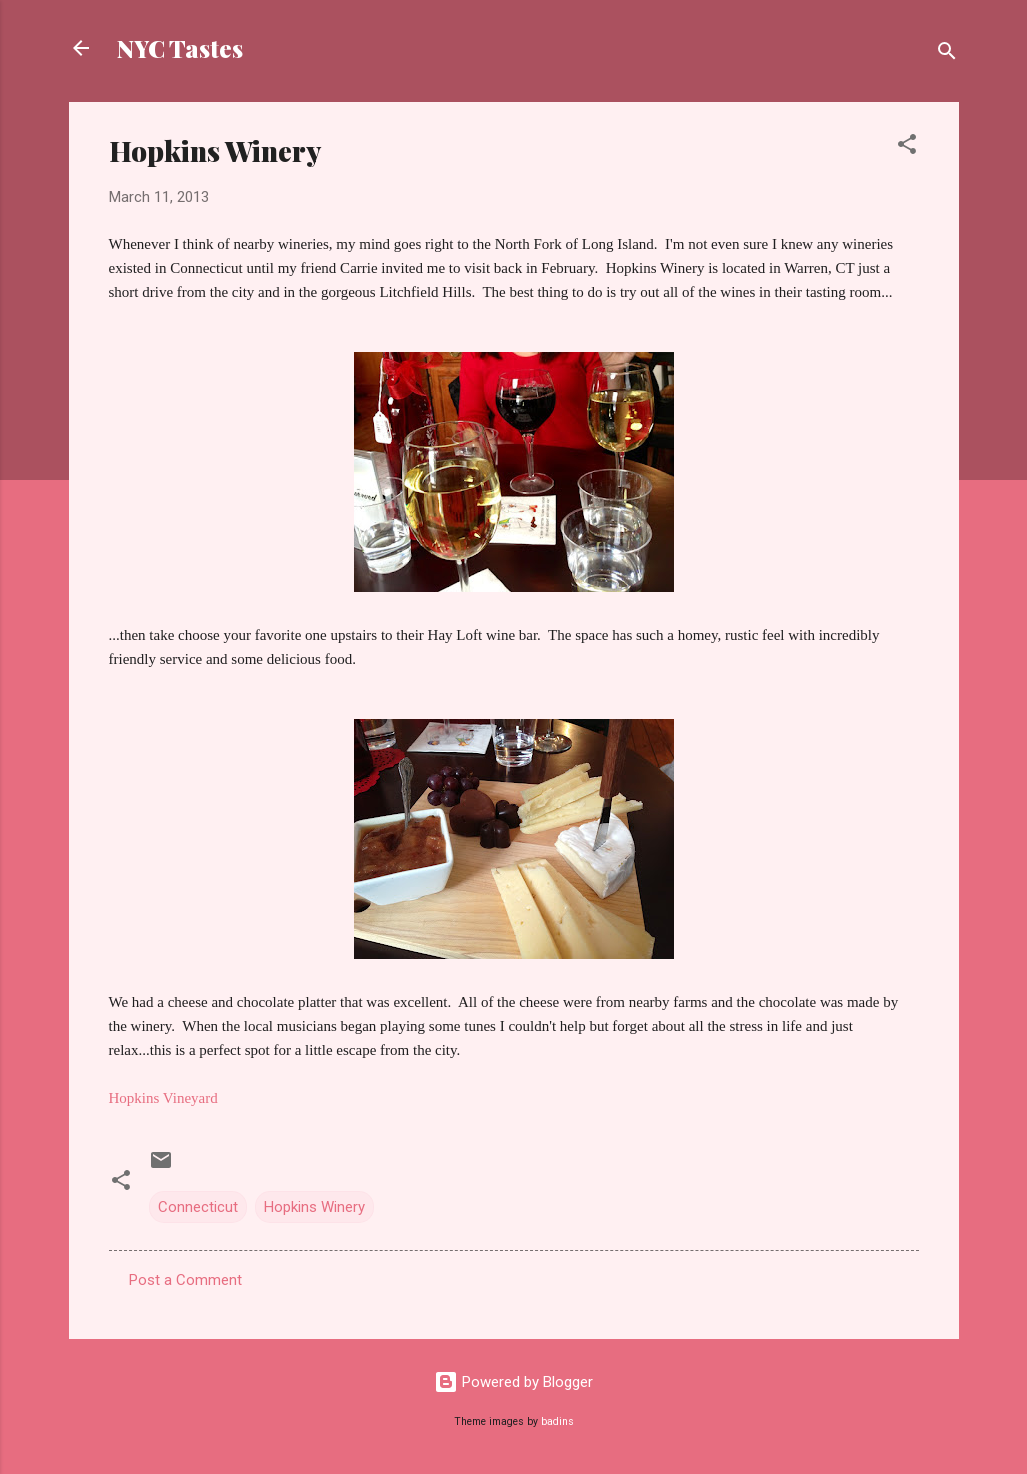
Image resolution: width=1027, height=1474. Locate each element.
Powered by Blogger (513, 1382)
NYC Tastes (180, 48)
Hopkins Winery (314, 1207)
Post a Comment (185, 1280)
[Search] (947, 54)
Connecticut (198, 1207)
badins (557, 1421)
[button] (907, 147)
